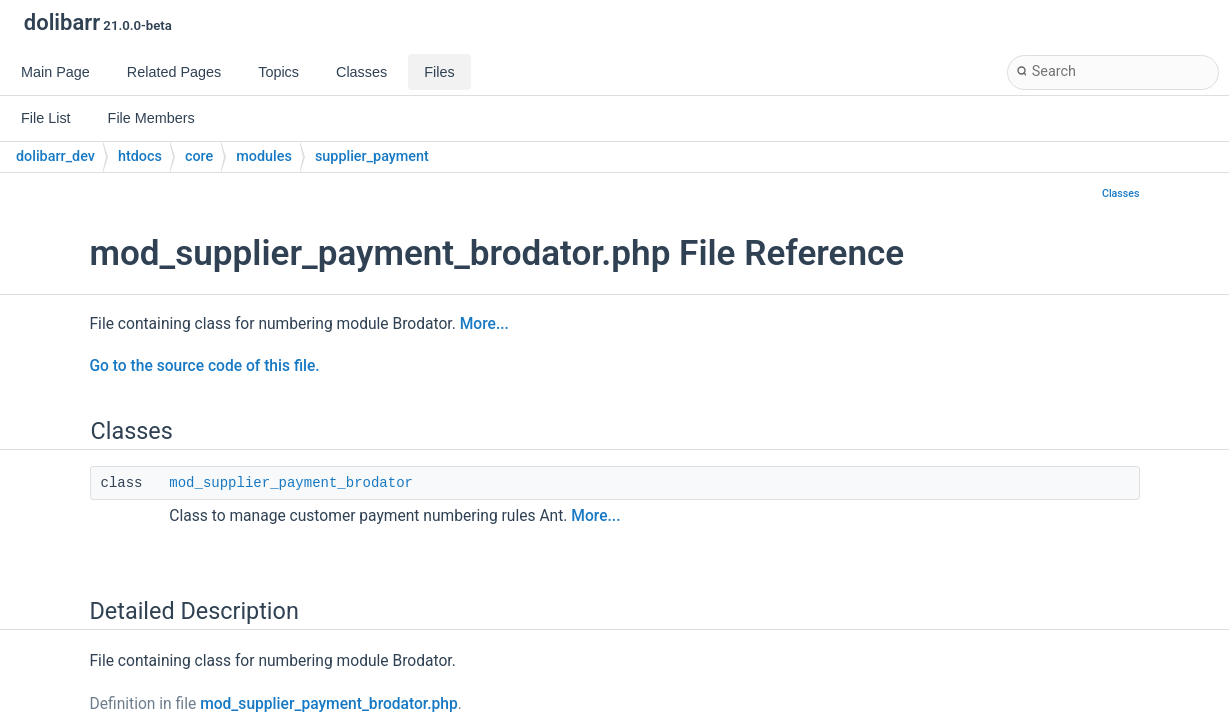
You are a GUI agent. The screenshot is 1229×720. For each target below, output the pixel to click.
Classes (1121, 193)
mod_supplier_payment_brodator (291, 483)
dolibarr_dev (55, 156)
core (199, 156)
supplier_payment (372, 156)
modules (264, 156)
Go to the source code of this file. (205, 366)
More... (484, 324)
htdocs (140, 156)
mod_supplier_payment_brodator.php (329, 704)
